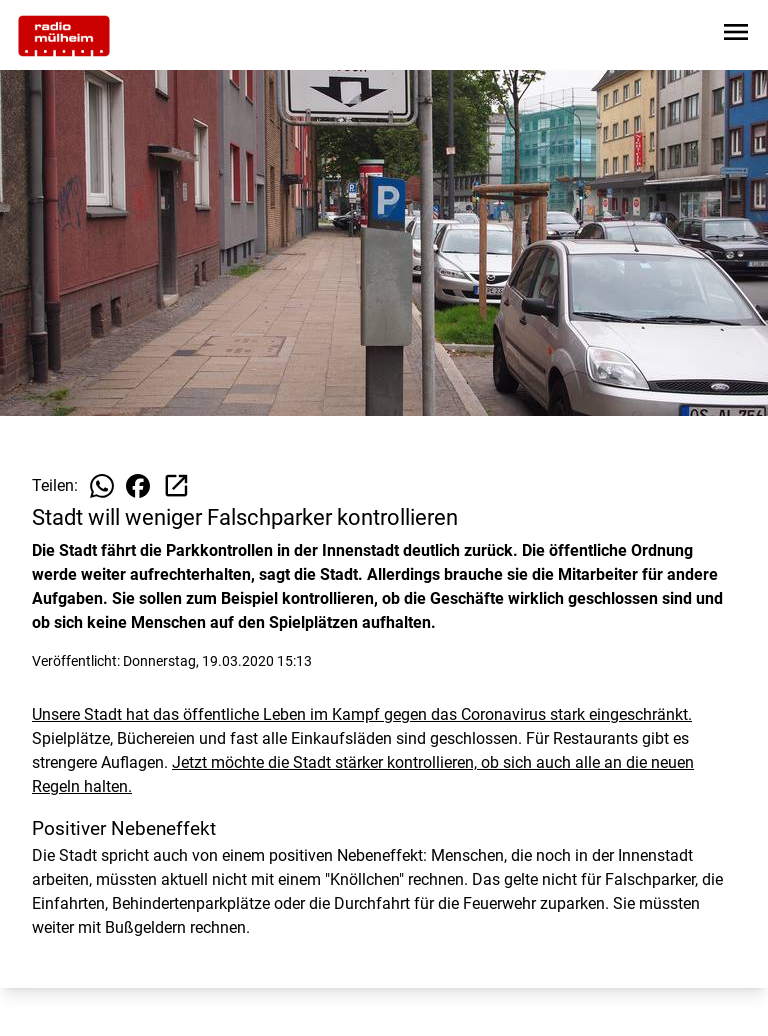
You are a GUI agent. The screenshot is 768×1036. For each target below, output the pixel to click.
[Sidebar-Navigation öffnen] (736, 35)
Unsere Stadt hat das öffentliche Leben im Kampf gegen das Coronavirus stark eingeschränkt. (362, 714)
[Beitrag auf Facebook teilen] (138, 486)
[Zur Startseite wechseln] (64, 36)
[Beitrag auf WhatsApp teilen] (102, 486)
